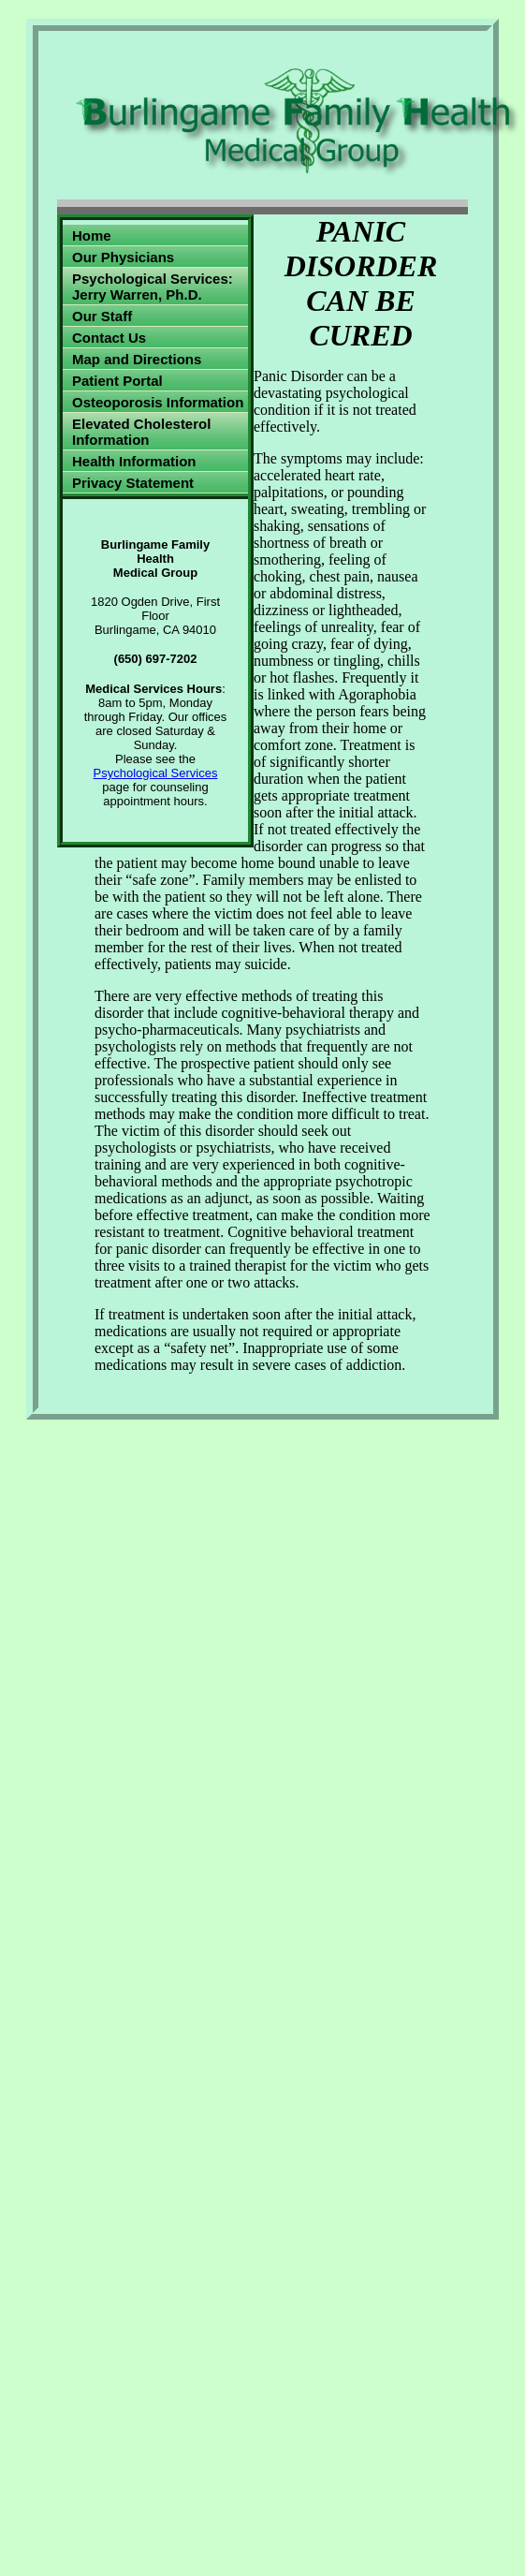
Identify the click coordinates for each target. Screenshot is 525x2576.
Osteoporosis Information (157, 402)
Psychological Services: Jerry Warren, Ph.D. (152, 286)
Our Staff (102, 316)
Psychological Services (156, 773)
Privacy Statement (133, 483)
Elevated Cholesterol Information (141, 432)
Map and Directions (136, 359)
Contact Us (109, 338)
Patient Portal (117, 381)
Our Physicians (123, 257)
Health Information (134, 461)
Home (91, 235)
